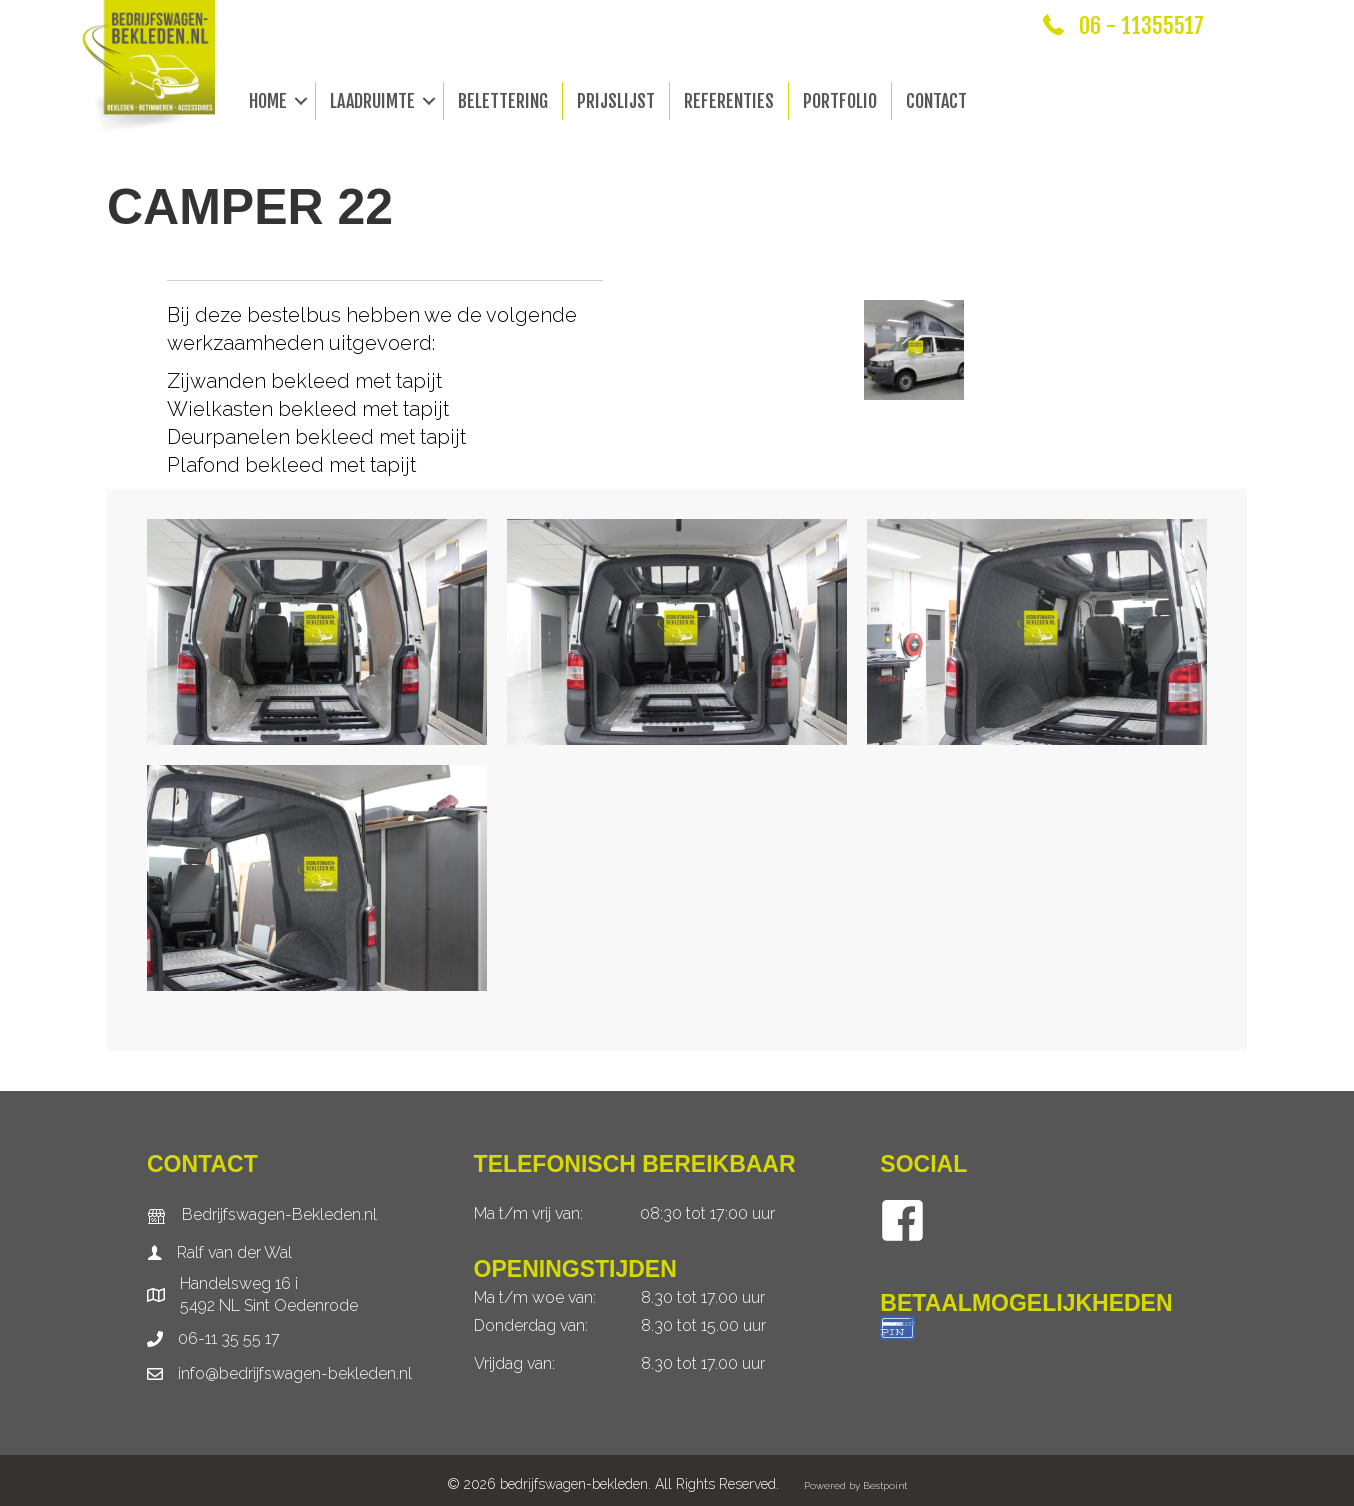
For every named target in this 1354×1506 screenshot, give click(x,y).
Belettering (503, 101)
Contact (936, 101)
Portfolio (840, 101)
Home (268, 101)
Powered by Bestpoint (855, 1485)
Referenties (729, 101)
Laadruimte (372, 101)
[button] (301, 101)
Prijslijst (616, 101)
